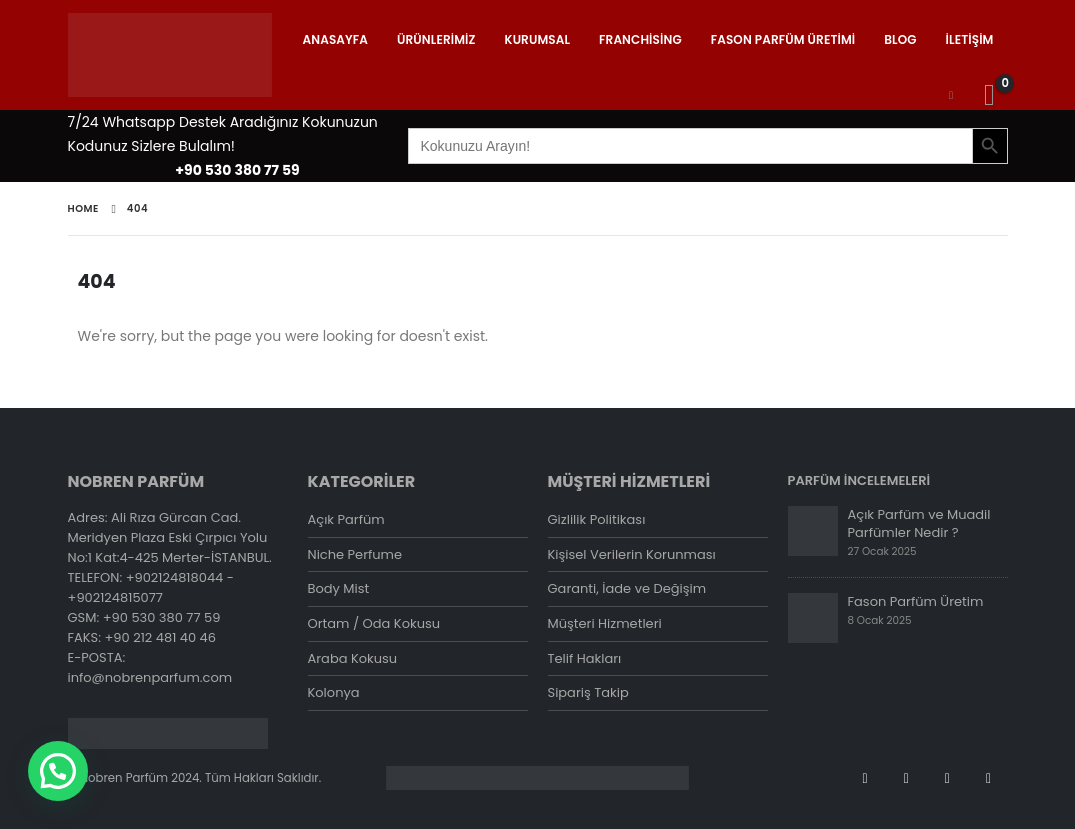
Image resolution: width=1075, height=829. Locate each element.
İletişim (970, 39)
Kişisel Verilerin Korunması (632, 554)
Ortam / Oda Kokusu (374, 624)
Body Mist (339, 589)
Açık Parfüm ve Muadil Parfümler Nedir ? (919, 523)
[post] (813, 530)
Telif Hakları (585, 659)
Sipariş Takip (588, 694)
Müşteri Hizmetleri (605, 624)
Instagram (947, 778)
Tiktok (989, 778)
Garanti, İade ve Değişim (627, 589)
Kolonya (334, 694)
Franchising (640, 39)
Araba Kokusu (353, 659)
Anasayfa (335, 39)
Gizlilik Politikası (597, 519)
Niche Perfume (355, 554)
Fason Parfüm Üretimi (783, 39)
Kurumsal (538, 39)
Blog (900, 39)
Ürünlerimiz (436, 39)
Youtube (906, 778)
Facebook (865, 778)
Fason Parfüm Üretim (916, 601)
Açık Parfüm (346, 519)
